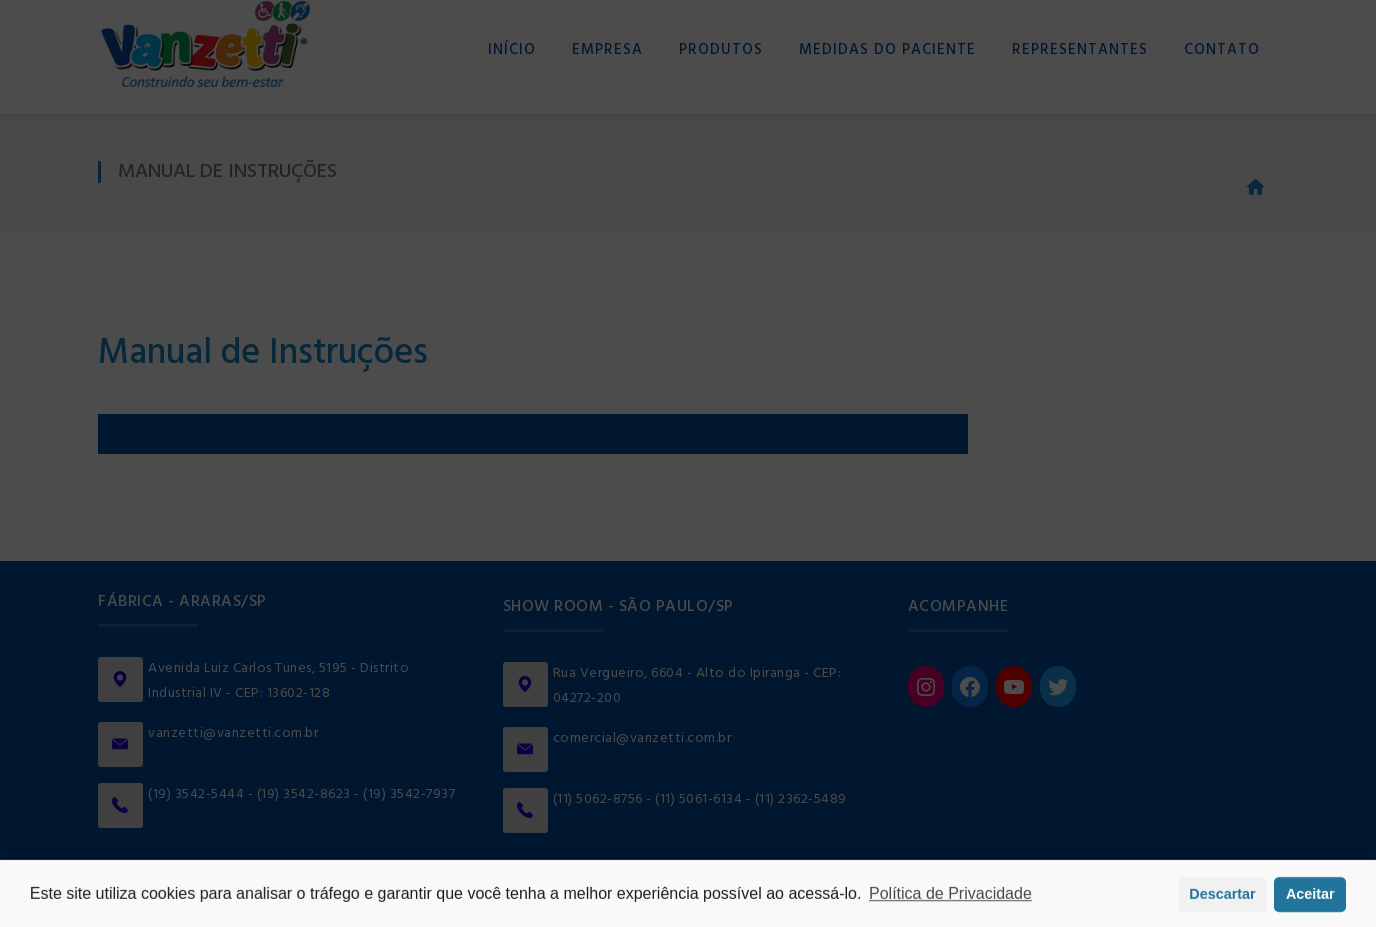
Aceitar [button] (1310, 898)
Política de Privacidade (950, 897)
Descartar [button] (1222, 898)
